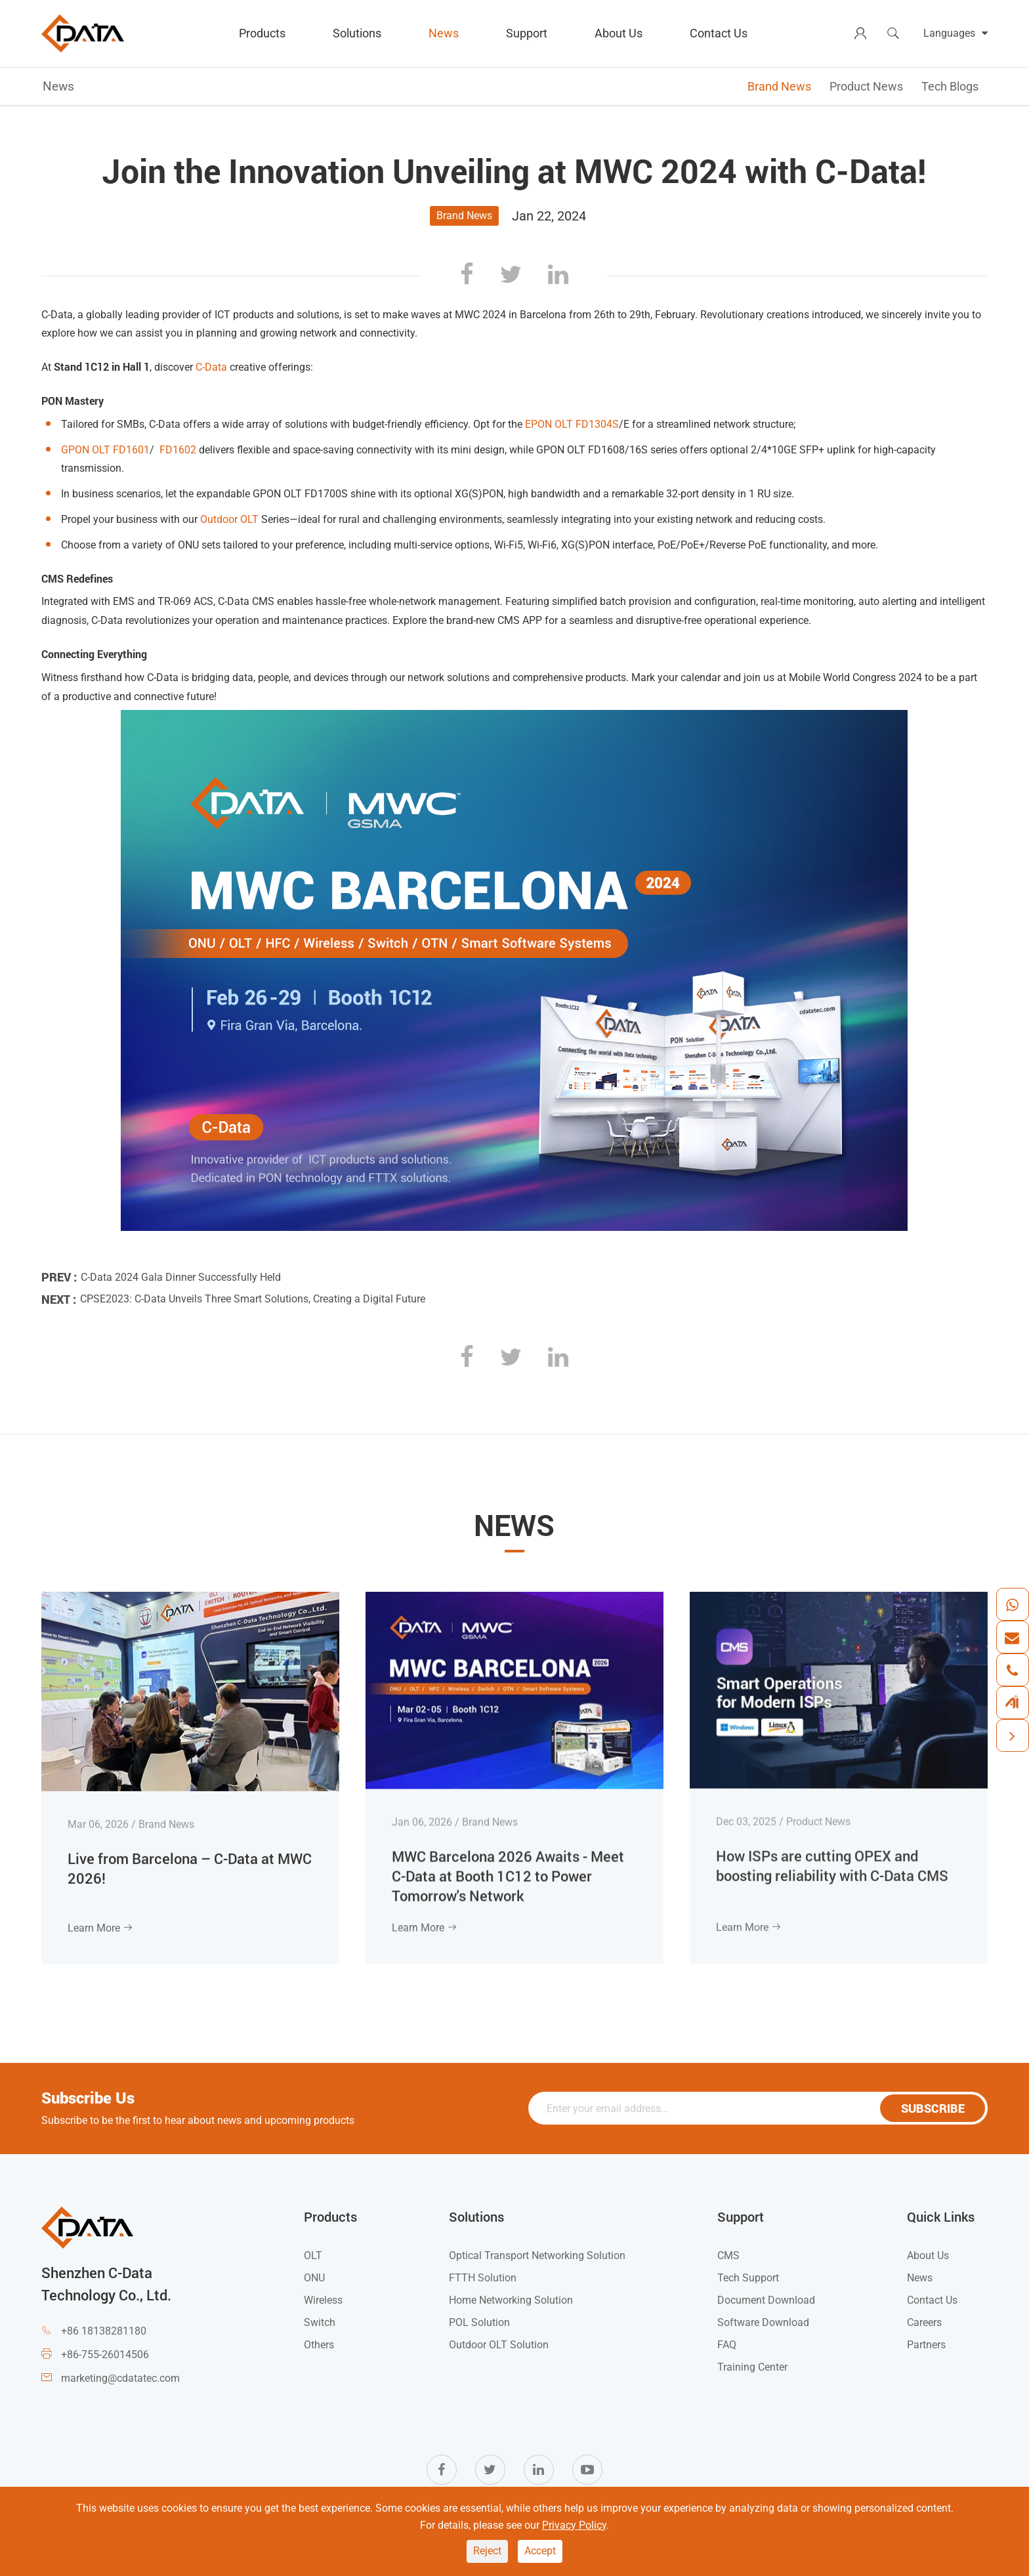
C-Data (211, 367)
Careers (924, 2322)
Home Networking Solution (511, 2300)
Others (319, 2344)
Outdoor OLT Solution (499, 2344)
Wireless (323, 2300)
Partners (926, 2344)
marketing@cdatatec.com (120, 2378)
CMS (728, 2255)
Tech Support (748, 2278)
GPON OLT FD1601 (105, 450)
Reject (487, 2551)
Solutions (357, 33)
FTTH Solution (482, 2278)
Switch (319, 2322)
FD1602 (177, 450)
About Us (618, 33)
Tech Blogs (949, 86)
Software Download (763, 2322)
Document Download (766, 2300)
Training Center (752, 2367)
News (444, 33)
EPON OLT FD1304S (572, 424)
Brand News (779, 86)
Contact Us (718, 33)
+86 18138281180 (103, 2331)
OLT (313, 2255)
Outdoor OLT (229, 519)
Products (262, 33)
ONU (314, 2278)
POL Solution (479, 2322)
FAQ (726, 2344)
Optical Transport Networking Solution (537, 2255)
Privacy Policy (574, 2525)
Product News (866, 86)
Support (526, 33)
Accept (540, 2551)
